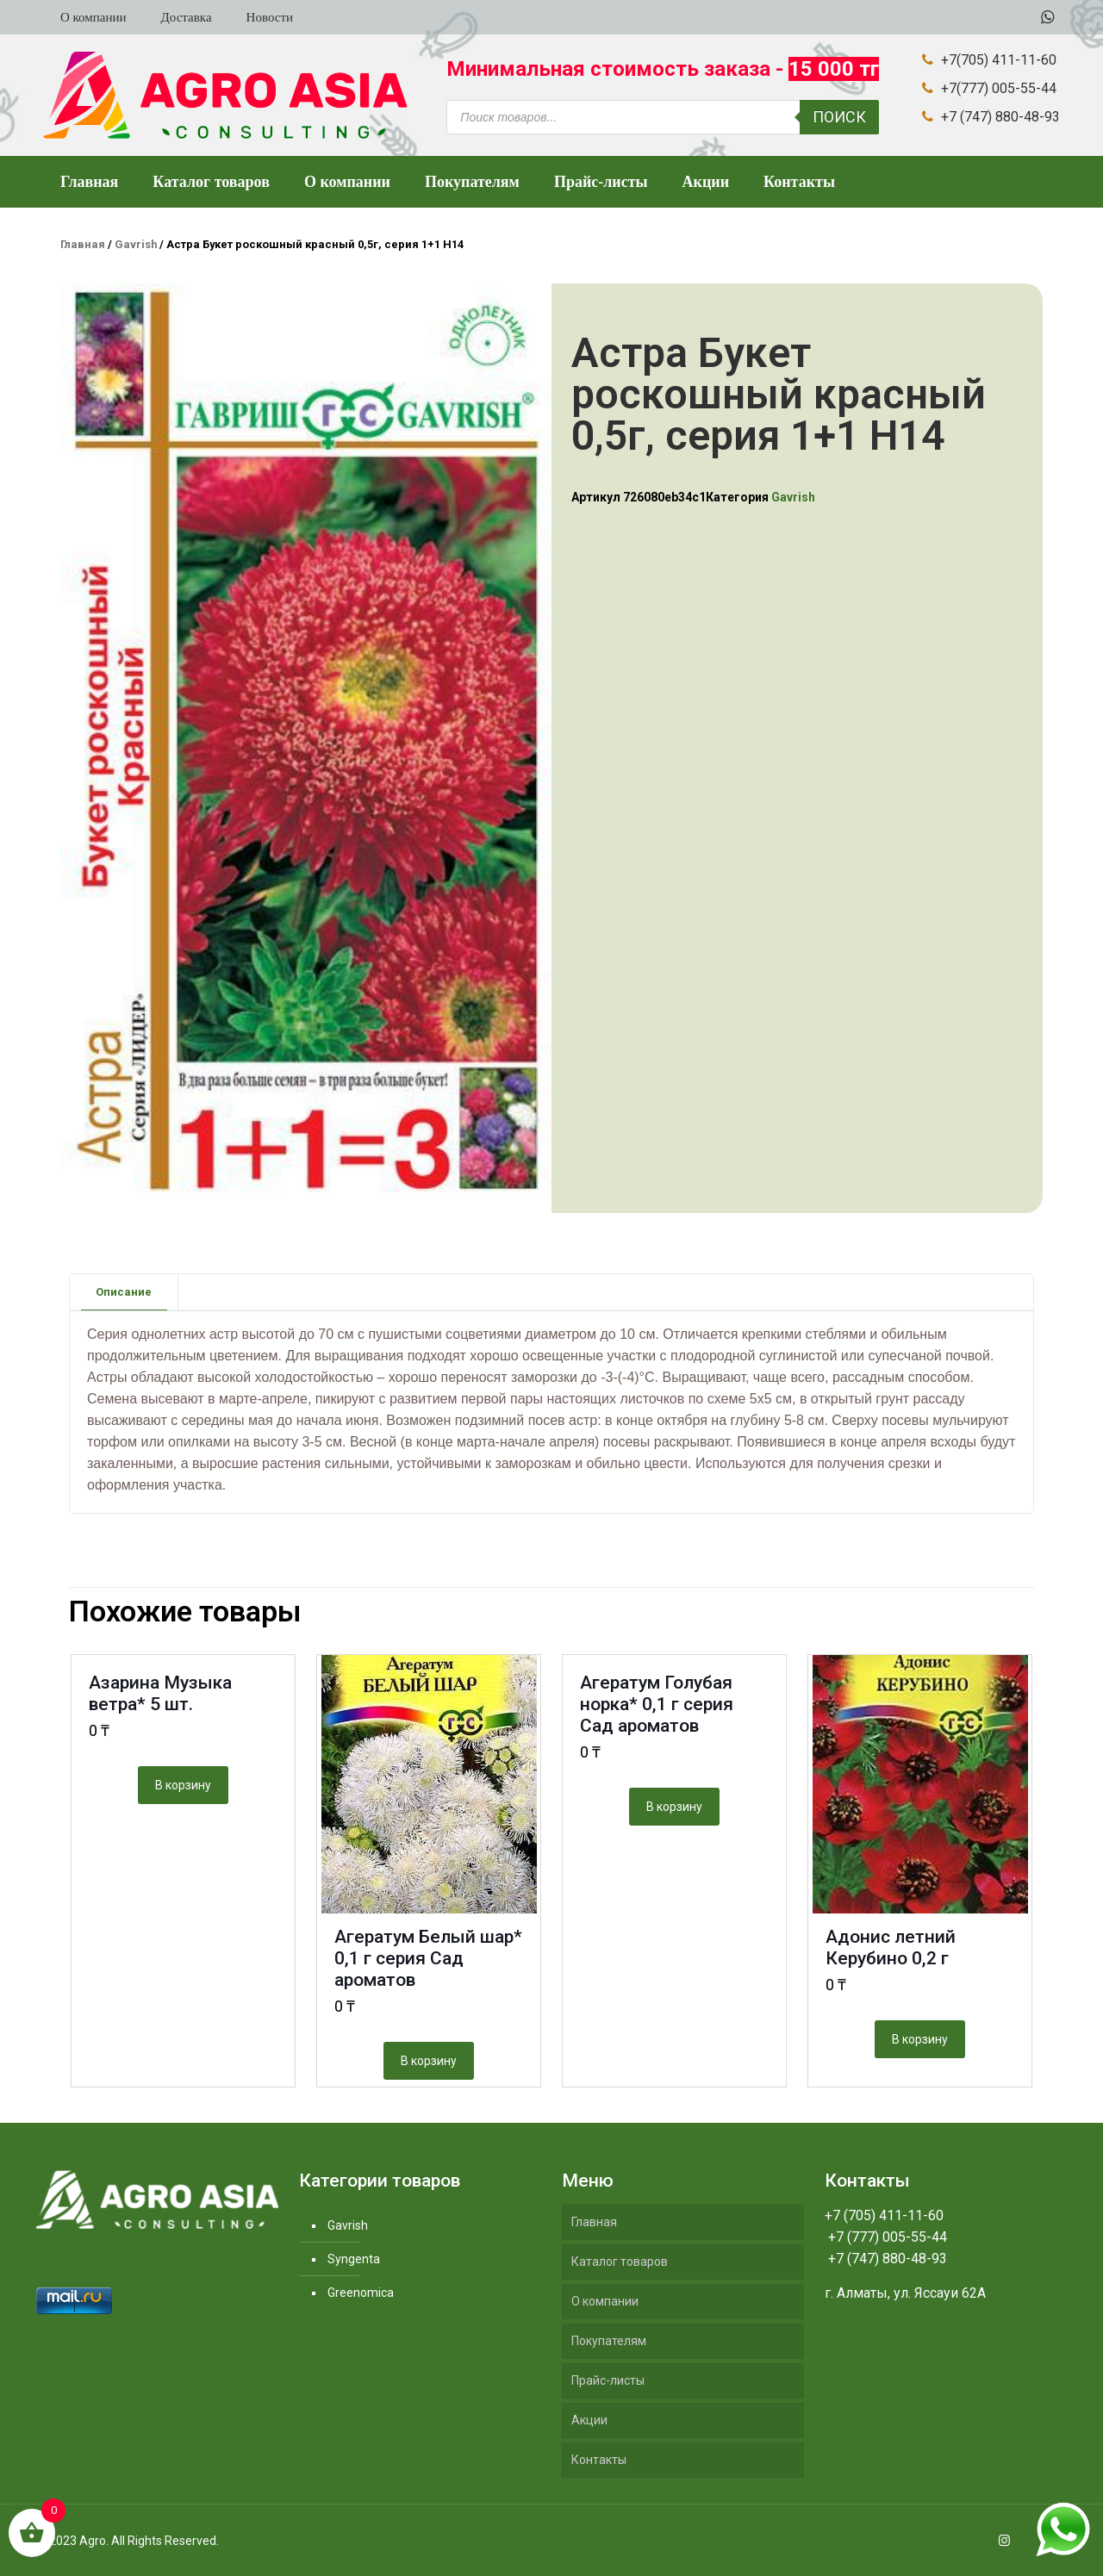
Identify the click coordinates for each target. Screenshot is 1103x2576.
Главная (82, 244)
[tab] (124, 1292)
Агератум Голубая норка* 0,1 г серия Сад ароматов (656, 1704)
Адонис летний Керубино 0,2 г (891, 1947)
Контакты (598, 2460)
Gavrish (136, 244)
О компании (605, 2301)
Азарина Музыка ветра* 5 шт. (160, 1693)
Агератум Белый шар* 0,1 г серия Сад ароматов (428, 1958)
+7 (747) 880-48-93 (886, 2258)
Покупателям (608, 2341)
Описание (124, 1291)
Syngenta (353, 2259)
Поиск (839, 117)
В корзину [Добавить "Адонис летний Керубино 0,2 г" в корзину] (920, 2039)
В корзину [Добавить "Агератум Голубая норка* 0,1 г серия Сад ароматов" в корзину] (674, 1807)
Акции (589, 2420)
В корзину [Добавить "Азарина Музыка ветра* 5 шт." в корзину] (183, 1785)
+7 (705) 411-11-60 (884, 2215)
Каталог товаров (619, 2261)
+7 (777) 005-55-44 (886, 2237)
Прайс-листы (608, 2380)
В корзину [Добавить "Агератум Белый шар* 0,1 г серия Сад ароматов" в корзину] (429, 2061)
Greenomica (360, 2292)
